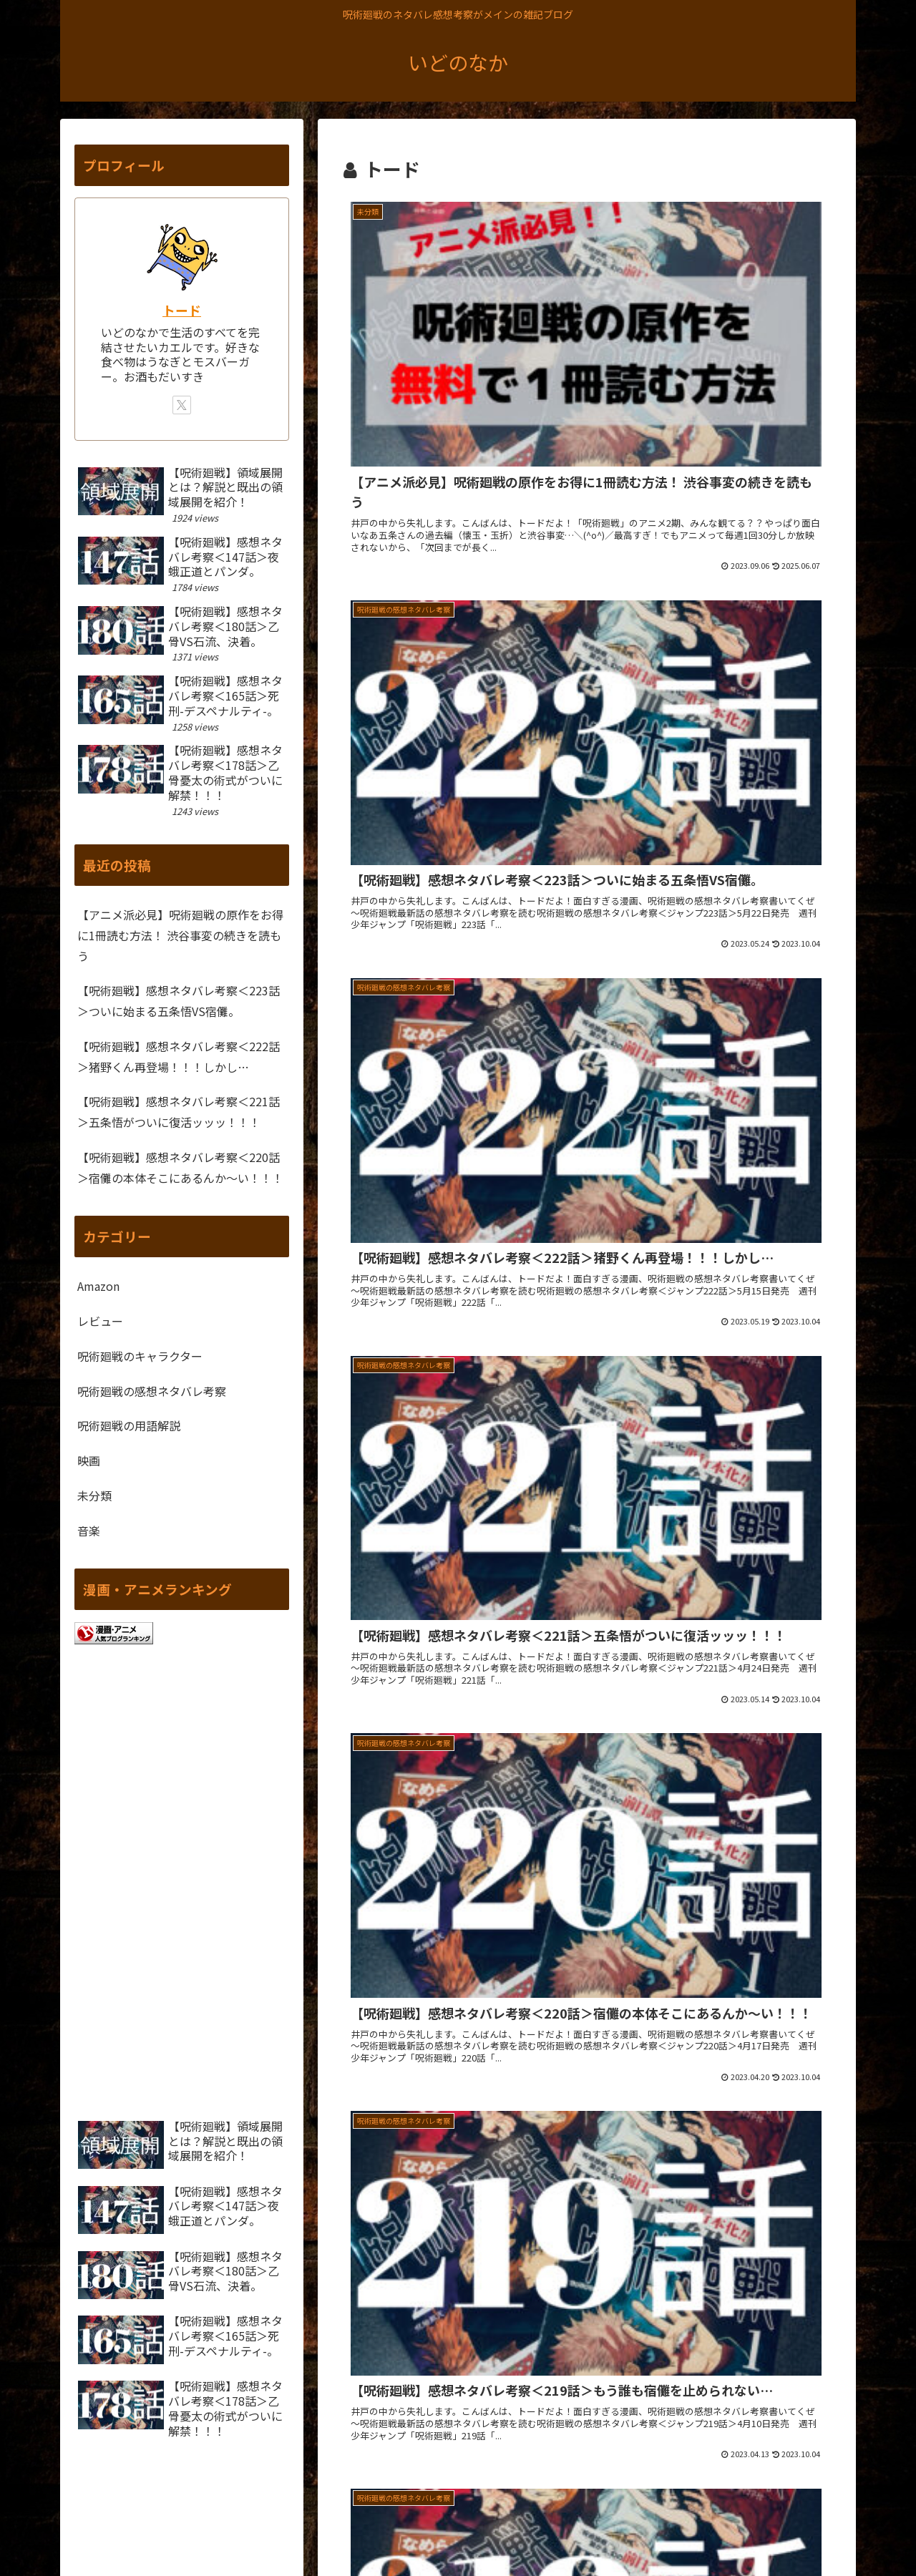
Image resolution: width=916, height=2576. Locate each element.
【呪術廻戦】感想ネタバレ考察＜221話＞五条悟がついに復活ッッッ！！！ (178, 1112)
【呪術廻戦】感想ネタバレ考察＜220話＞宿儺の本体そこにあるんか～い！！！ (180, 1167)
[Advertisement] (587, 1762)
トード (181, 310)
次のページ (587, 1903)
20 (625, 1957)
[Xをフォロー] (181, 405)
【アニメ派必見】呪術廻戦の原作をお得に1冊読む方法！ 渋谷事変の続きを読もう (180, 935)
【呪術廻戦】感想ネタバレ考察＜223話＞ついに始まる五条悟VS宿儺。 (178, 1001)
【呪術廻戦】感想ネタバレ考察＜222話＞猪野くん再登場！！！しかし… (178, 1056)
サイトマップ (592, 2531)
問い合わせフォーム (797, 2531)
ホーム (532, 2531)
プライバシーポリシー (687, 2531)
